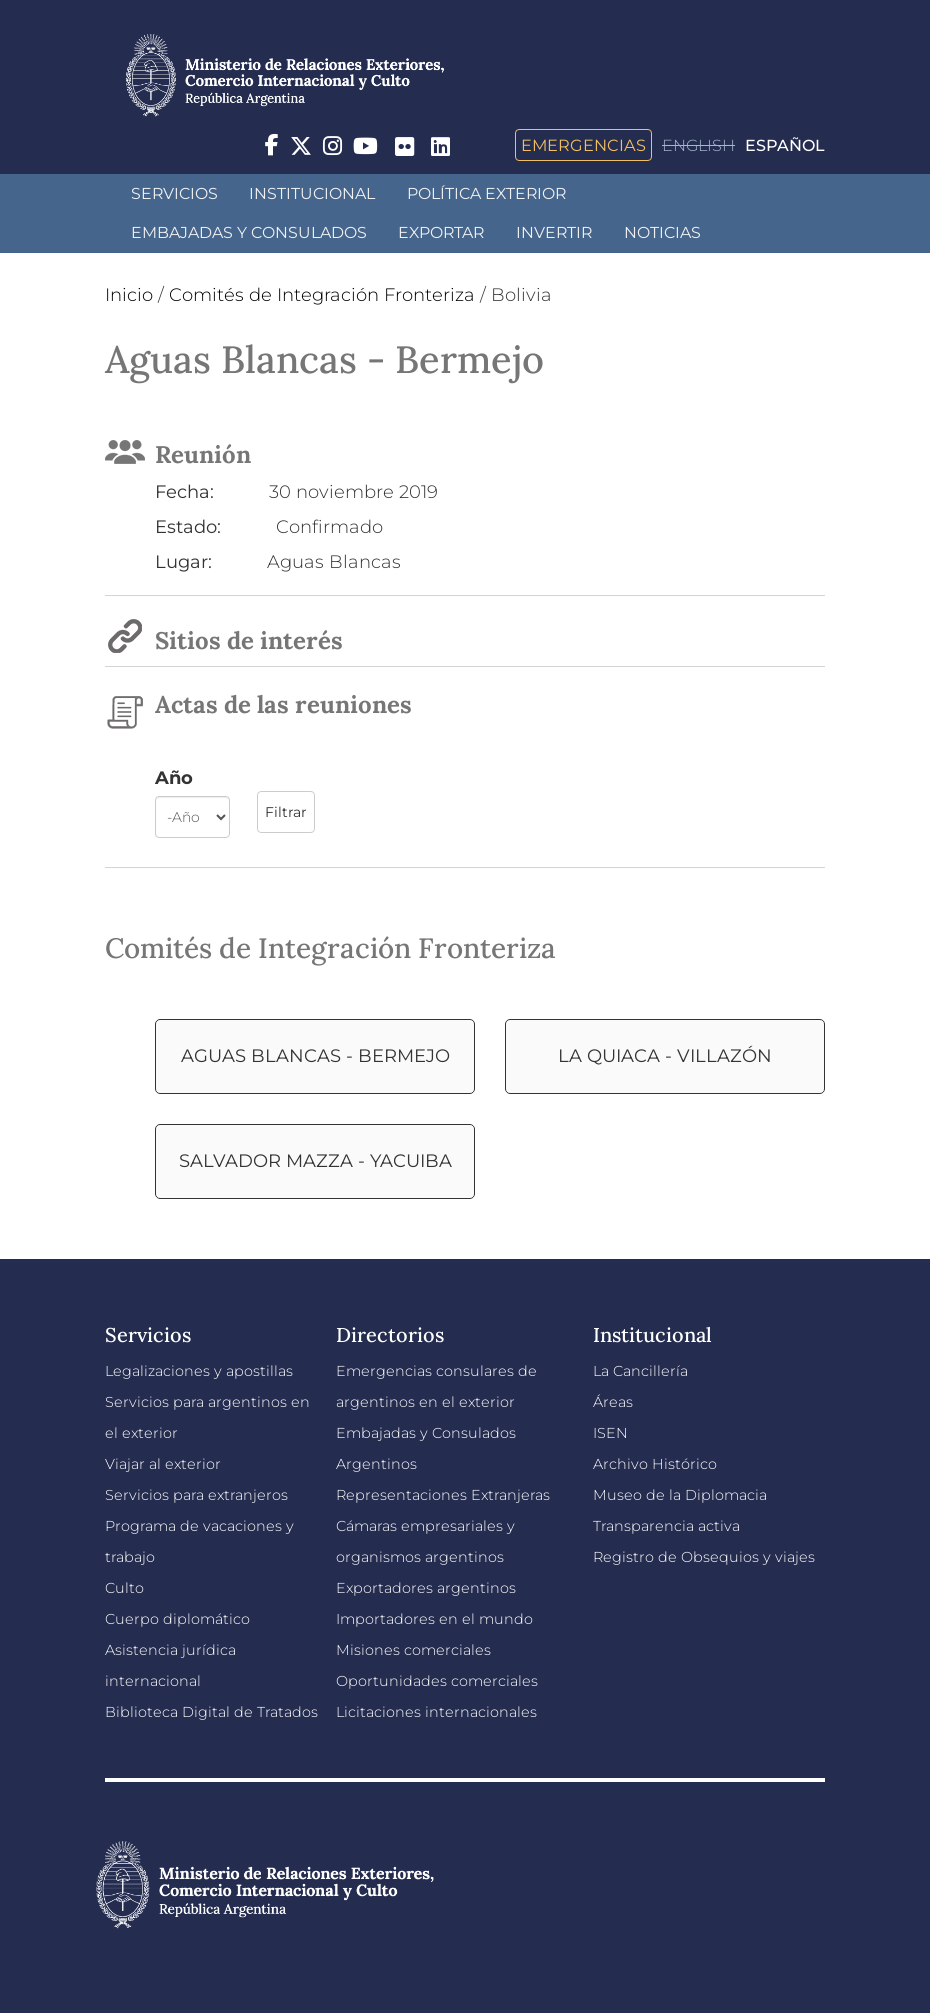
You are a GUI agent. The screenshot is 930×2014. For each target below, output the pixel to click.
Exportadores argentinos (426, 1588)
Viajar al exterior (163, 1464)
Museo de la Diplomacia (680, 1495)
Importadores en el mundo (434, 1619)
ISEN (610, 1433)
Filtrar (286, 812)
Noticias (662, 232)
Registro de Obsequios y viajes (704, 1557)
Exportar (441, 232)
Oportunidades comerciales (437, 1681)
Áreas (613, 1402)
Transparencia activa (666, 1526)
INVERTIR (554, 232)
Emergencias (583, 145)
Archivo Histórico (655, 1464)
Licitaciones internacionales (436, 1712)
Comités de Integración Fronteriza (322, 295)
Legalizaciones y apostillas (199, 1371)
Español (785, 145)
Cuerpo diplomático (177, 1619)
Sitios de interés (249, 640)
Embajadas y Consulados (249, 232)
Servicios (174, 193)
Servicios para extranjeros (196, 1495)
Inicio (129, 295)
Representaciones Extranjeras (443, 1495)
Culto (124, 1588)
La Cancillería (640, 1371)
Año (174, 778)
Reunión (203, 454)
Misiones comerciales (413, 1650)
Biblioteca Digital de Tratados (211, 1712)
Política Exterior (486, 193)
